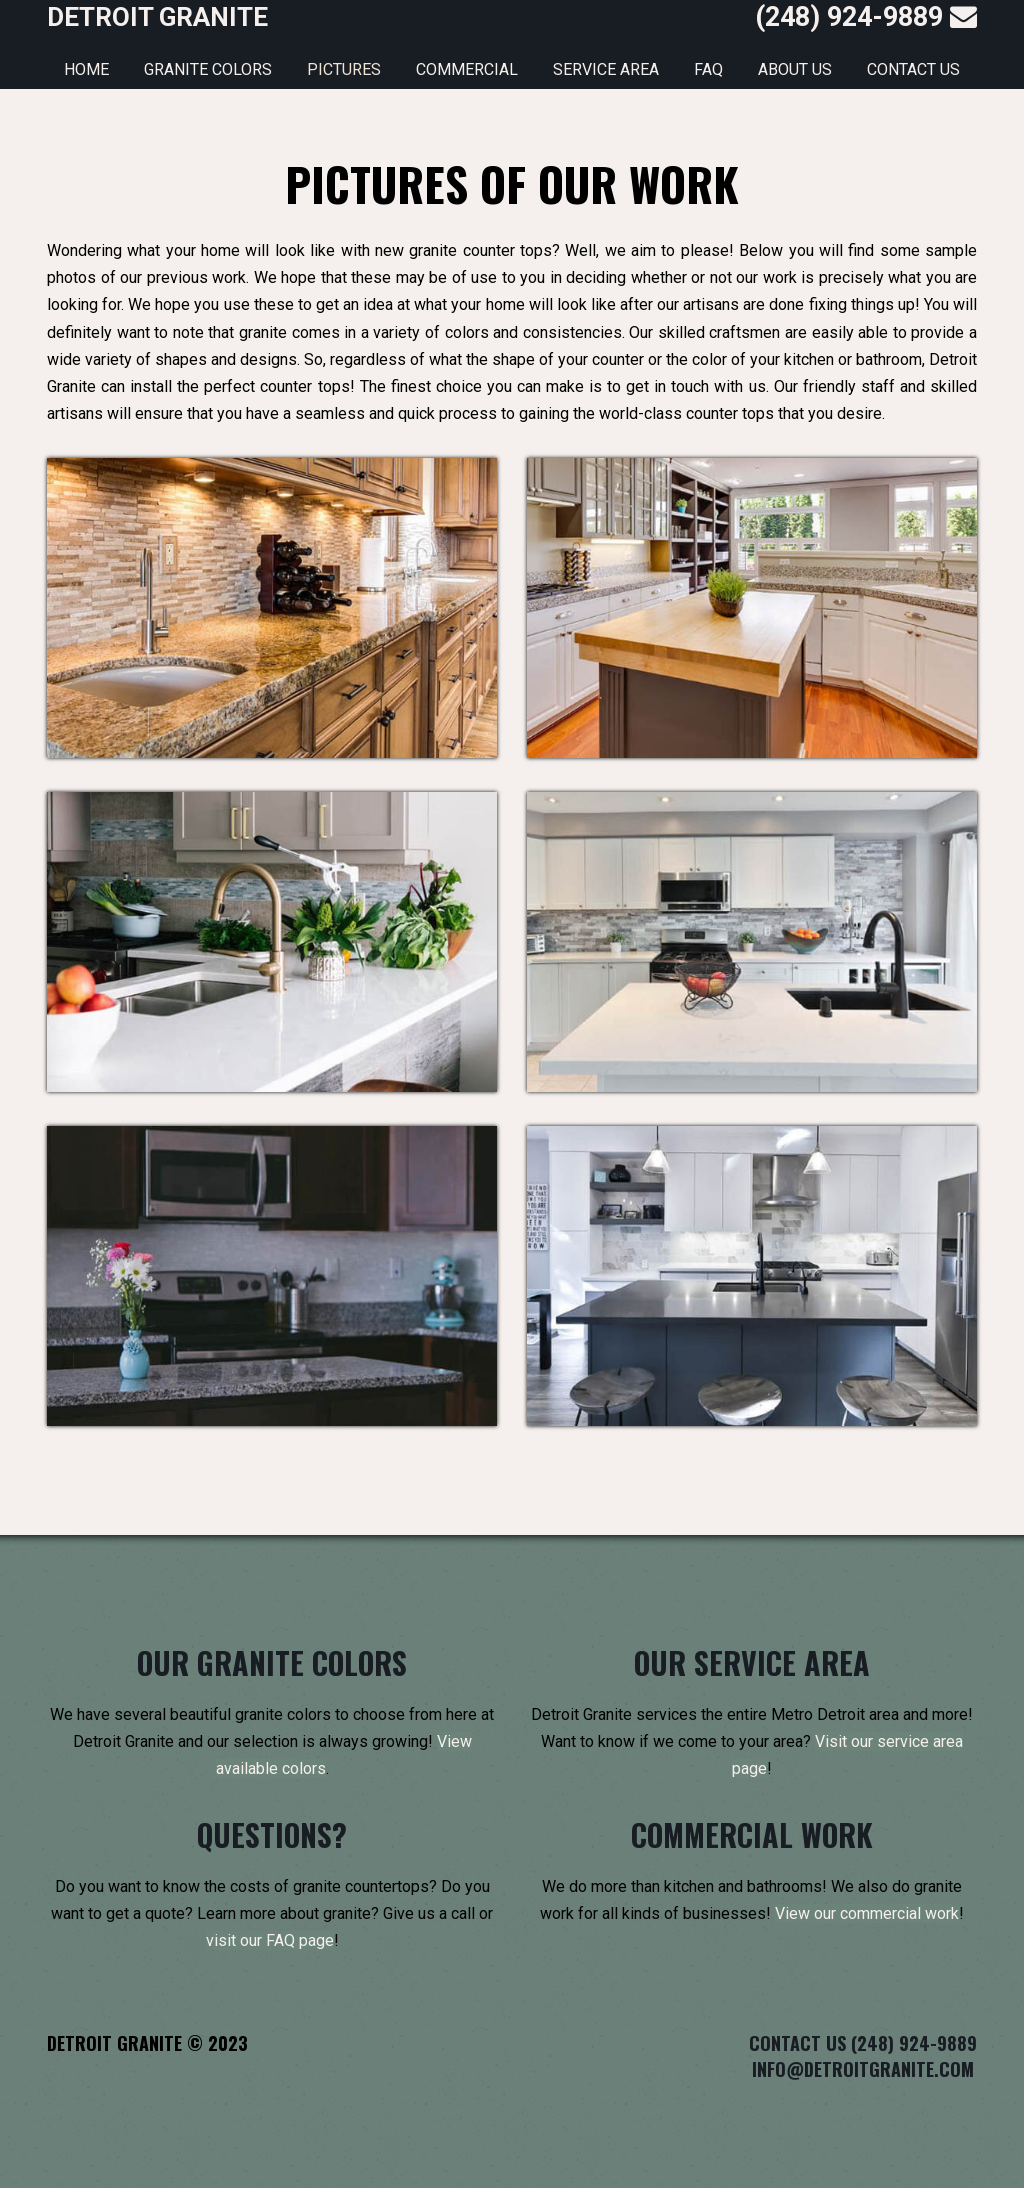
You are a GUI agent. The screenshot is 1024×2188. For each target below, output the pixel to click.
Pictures (344, 69)
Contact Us (913, 69)
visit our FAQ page (270, 1940)
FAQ (708, 69)
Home (86, 69)
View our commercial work (867, 1913)
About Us (795, 69)
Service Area (606, 69)
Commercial (467, 69)
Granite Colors (208, 69)
